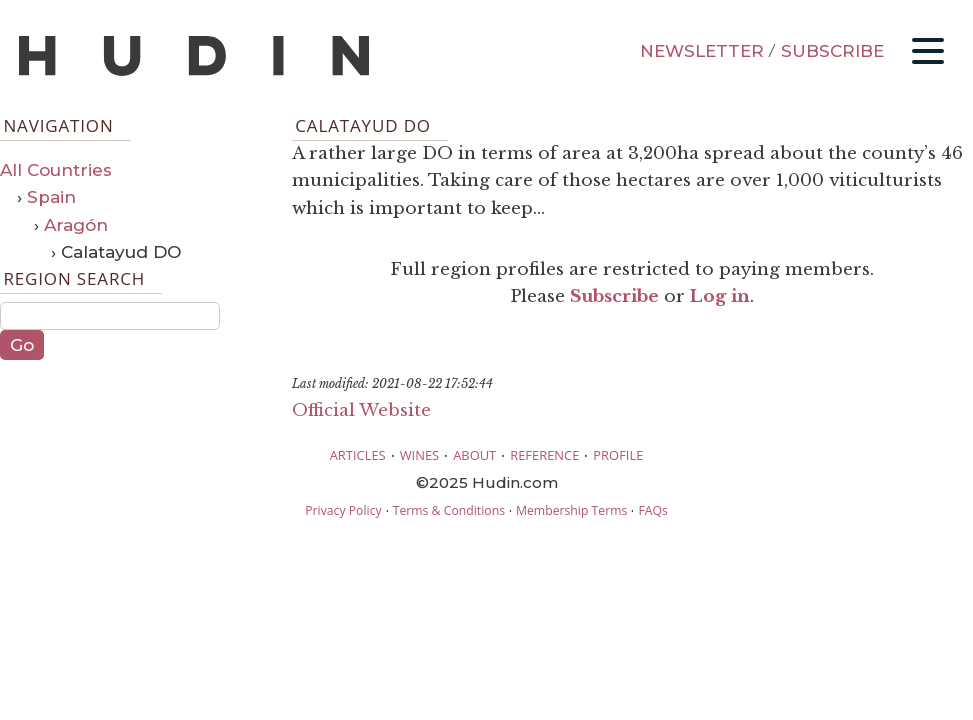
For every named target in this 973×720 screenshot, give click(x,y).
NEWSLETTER (702, 51)
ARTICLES (358, 455)
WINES (420, 455)
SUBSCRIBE (832, 51)
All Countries (56, 170)
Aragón (76, 225)
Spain (51, 197)
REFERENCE (544, 455)
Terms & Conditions (449, 510)
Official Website (361, 410)
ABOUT (474, 455)
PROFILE (618, 455)
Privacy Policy (343, 510)
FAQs (652, 510)
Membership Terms (571, 510)
